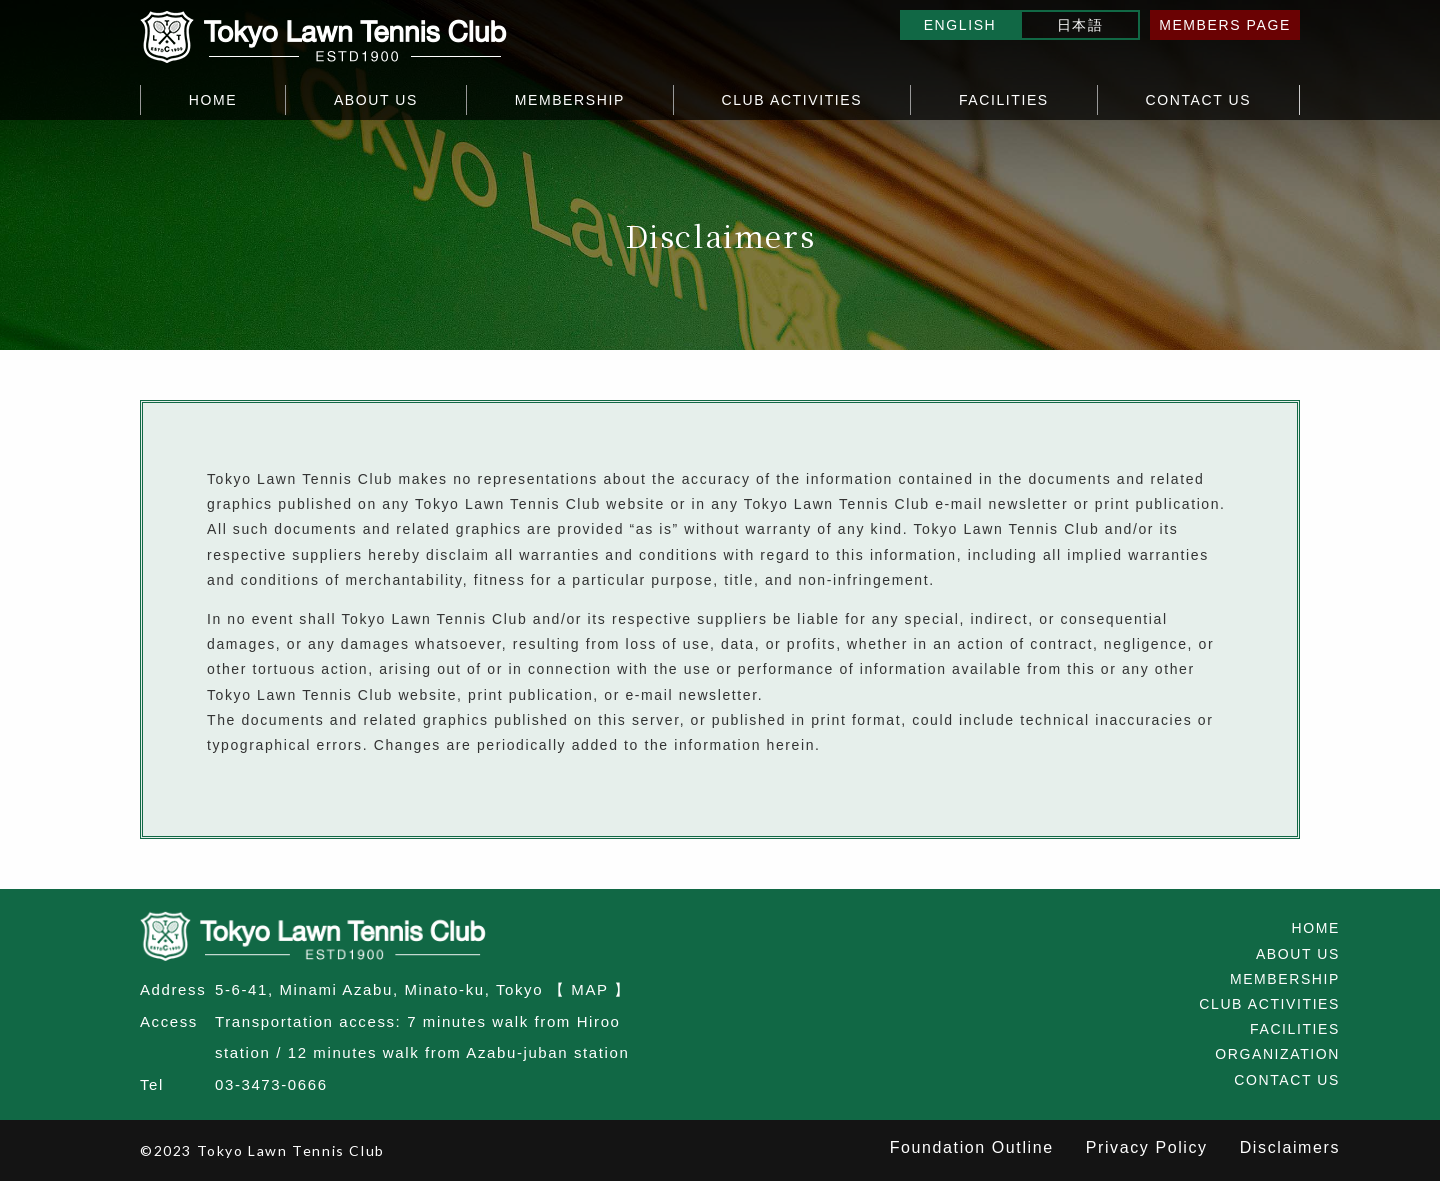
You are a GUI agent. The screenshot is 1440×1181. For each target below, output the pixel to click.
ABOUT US (376, 100)
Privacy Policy (1147, 1147)
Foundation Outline (972, 1147)
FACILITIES (1004, 100)
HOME (213, 100)
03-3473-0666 (271, 1084)
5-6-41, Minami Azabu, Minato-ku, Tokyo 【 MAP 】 (423, 989)
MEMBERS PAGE (1225, 25)
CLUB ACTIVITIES (792, 100)
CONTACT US (1198, 100)
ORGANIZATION (1277, 1054)
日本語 (1080, 25)
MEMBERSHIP (570, 100)
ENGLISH (960, 25)
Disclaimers (1290, 1147)
